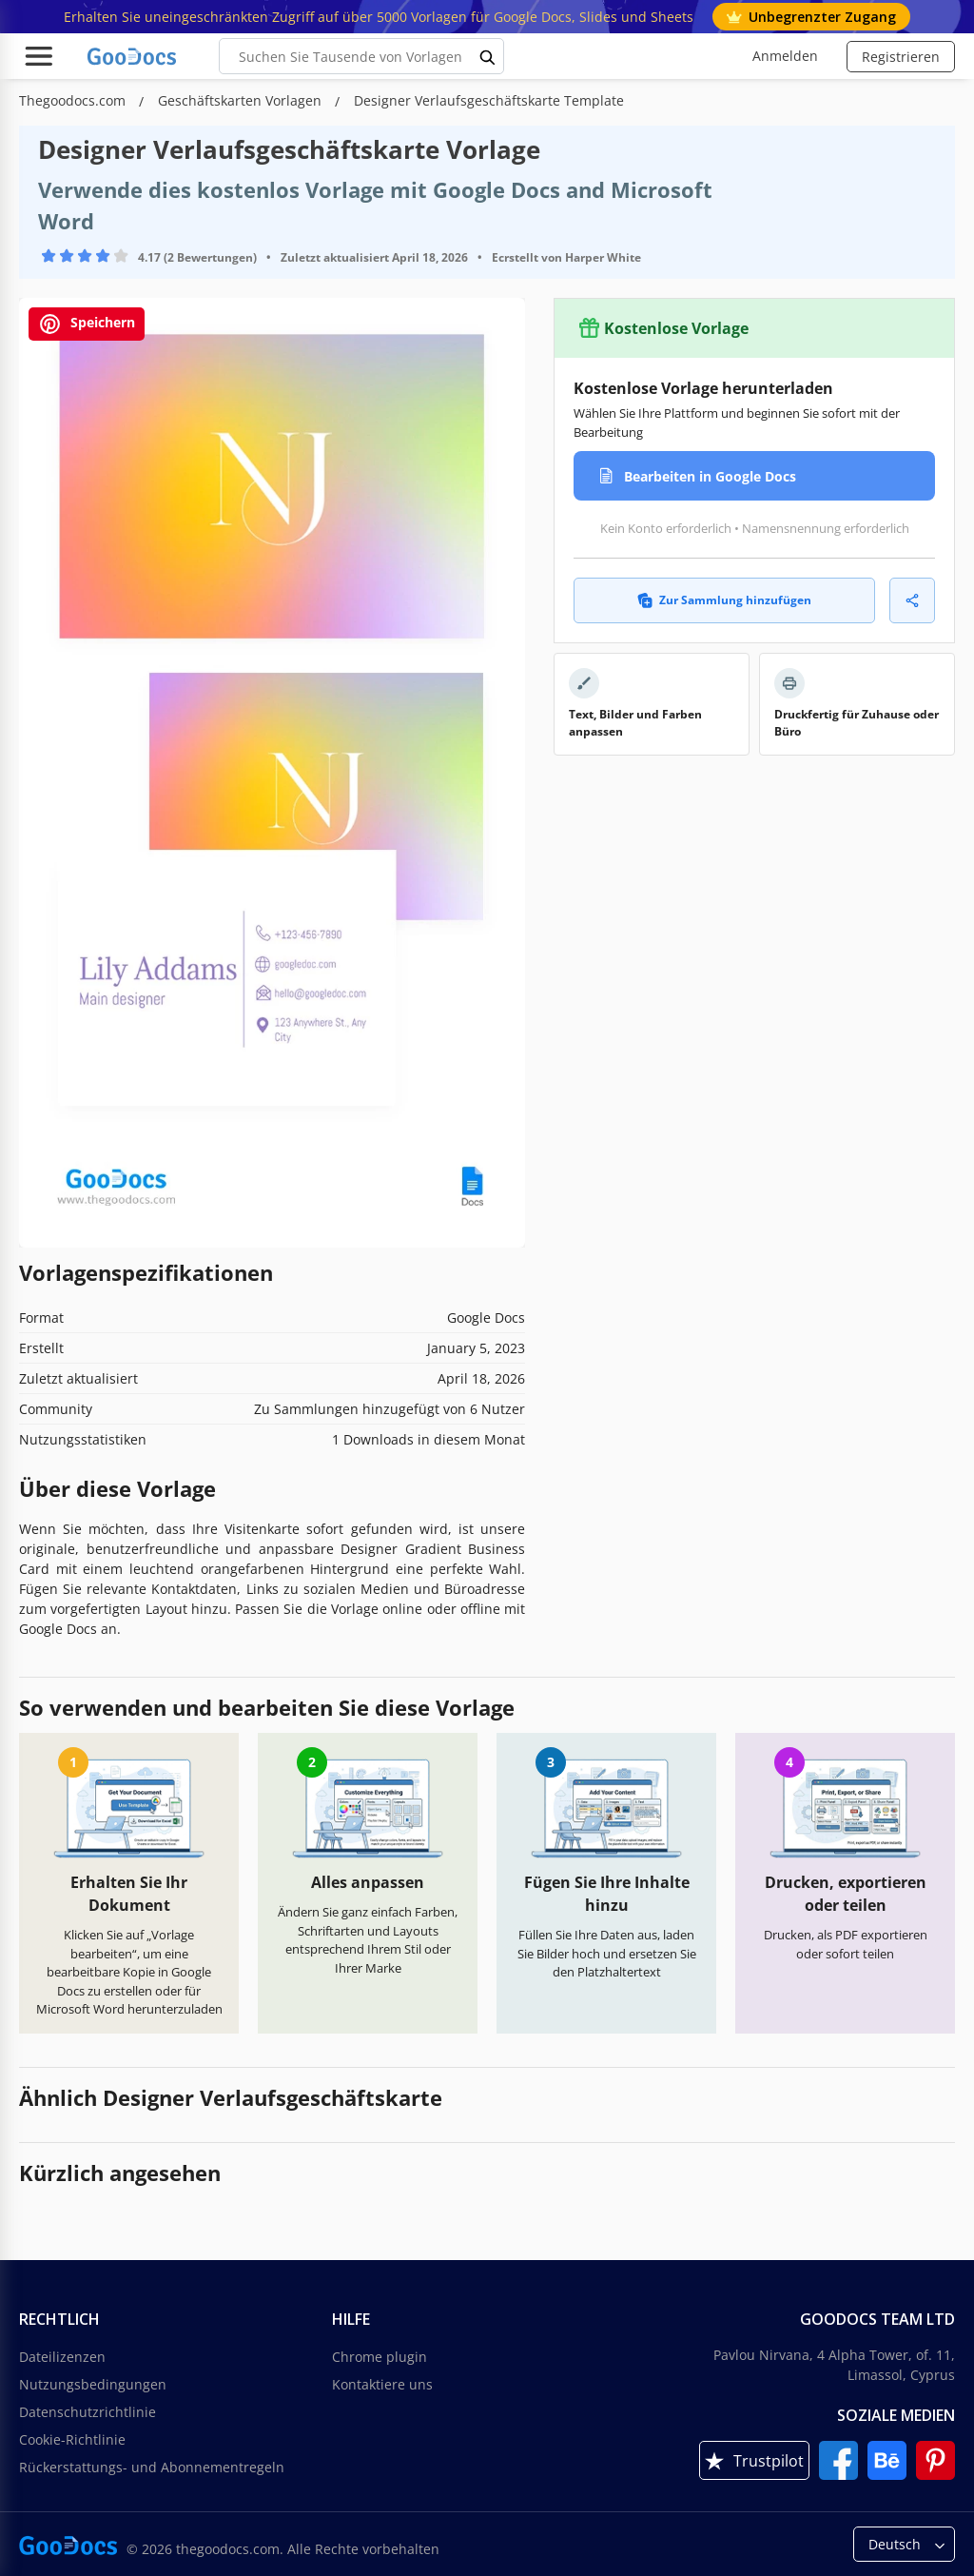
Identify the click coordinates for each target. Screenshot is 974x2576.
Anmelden (785, 56)
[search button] (487, 56)
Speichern (86, 324)
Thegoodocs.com (74, 100)
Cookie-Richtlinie (72, 2439)
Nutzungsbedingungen (92, 2384)
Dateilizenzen (62, 2357)
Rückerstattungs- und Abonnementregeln (151, 2467)
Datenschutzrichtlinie (87, 2412)
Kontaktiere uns (382, 2384)
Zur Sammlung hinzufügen (724, 600)
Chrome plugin (379, 2357)
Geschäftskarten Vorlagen (241, 100)
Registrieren (901, 57)
